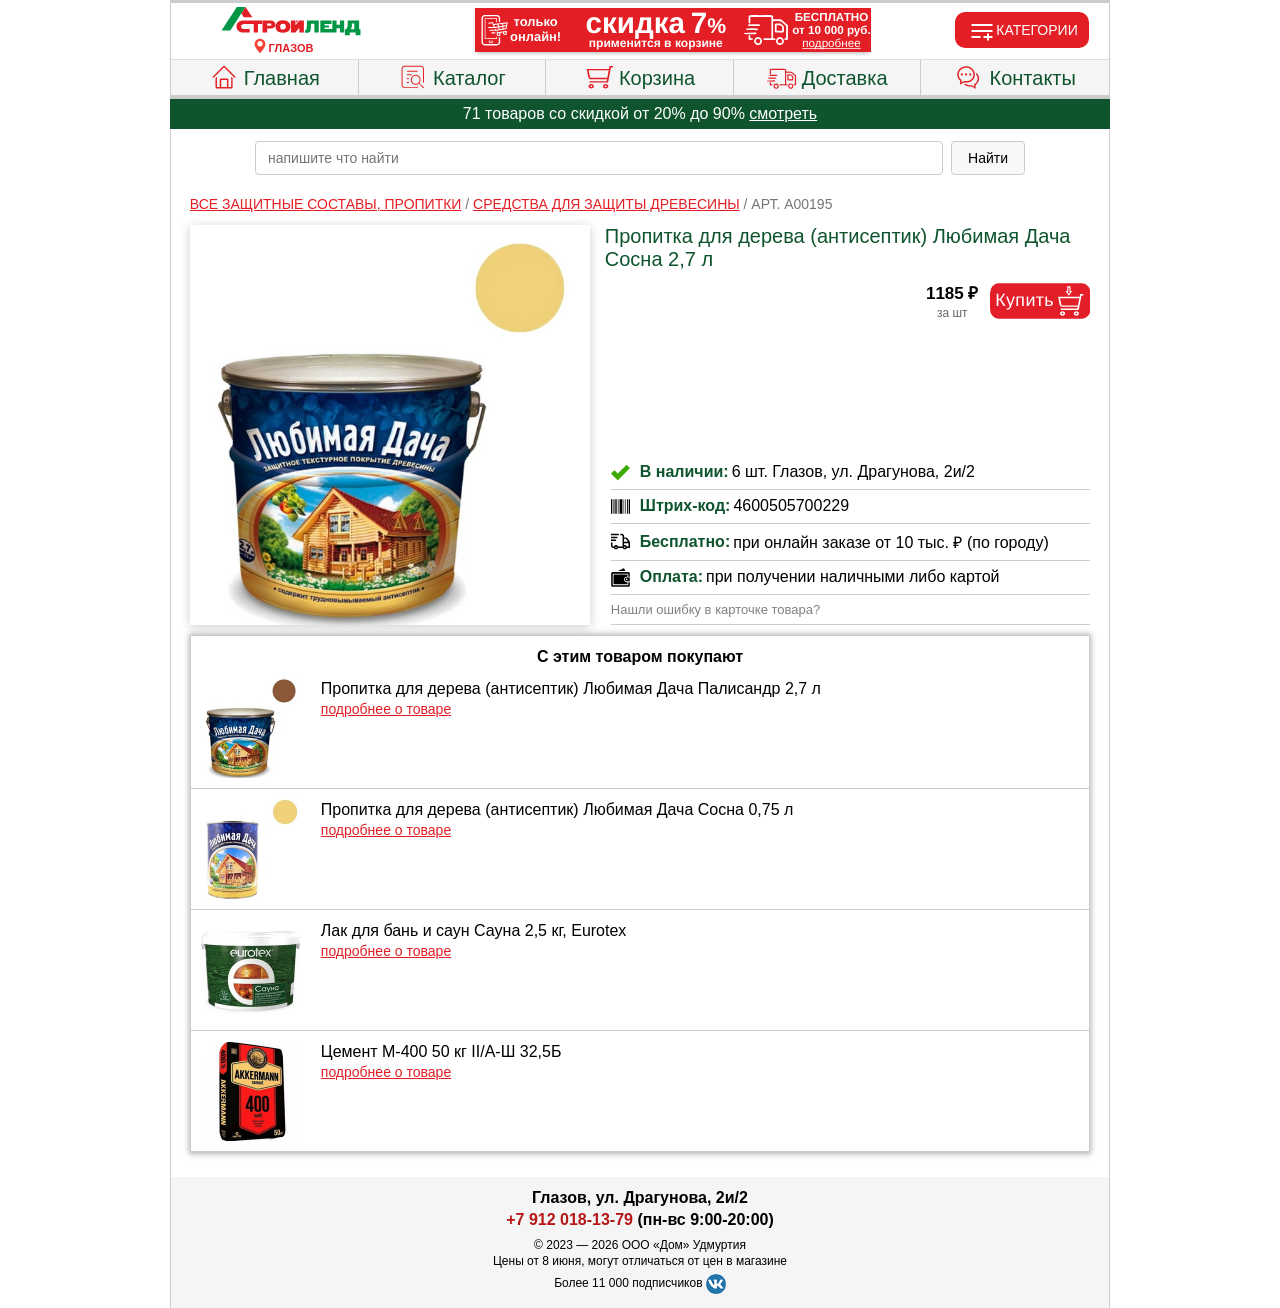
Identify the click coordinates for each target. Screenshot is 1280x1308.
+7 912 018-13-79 (569, 1219)
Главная (264, 75)
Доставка (827, 75)
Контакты (1015, 75)
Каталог (452, 75)
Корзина (639, 75)
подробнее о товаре (386, 709)
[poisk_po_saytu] (599, 158)
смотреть (783, 113)
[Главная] (291, 22)
